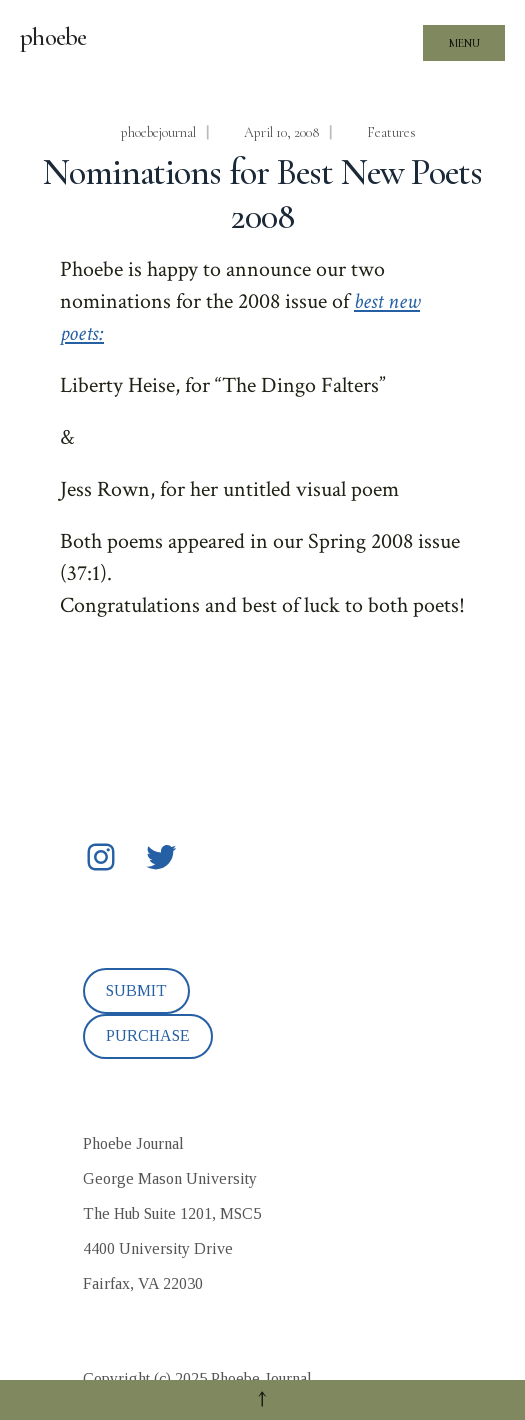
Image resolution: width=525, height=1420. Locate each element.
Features (391, 132)
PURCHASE (148, 1035)
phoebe (53, 37)
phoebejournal (158, 132)
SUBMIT (136, 990)
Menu (464, 43)
